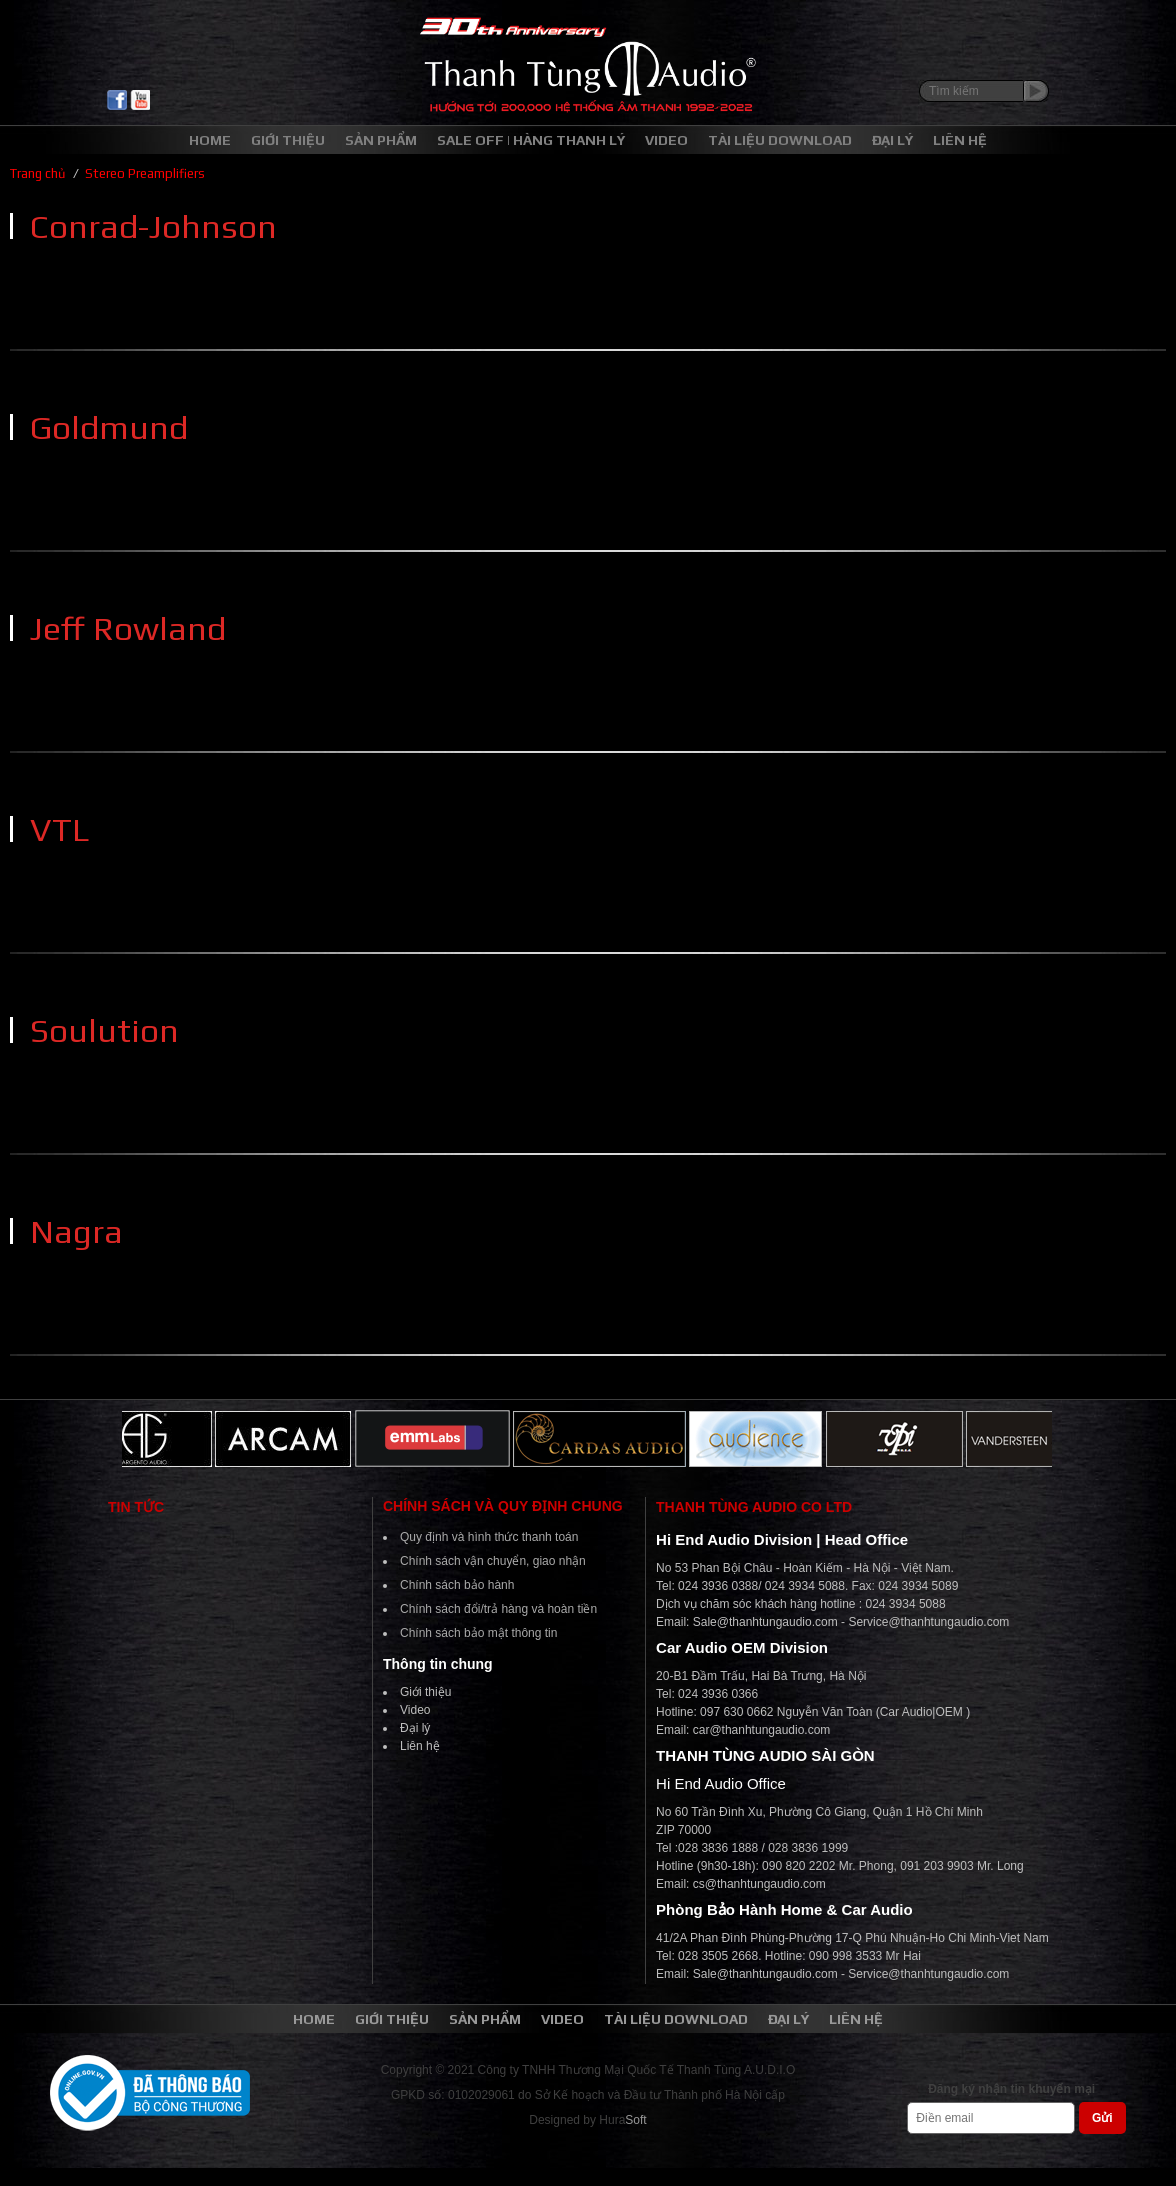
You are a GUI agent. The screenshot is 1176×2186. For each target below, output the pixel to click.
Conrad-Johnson (153, 226)
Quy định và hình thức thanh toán (489, 1537)
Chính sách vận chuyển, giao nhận (493, 1561)
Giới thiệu (425, 1692)
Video (415, 1710)
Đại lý (415, 1728)
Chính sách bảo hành (457, 1585)
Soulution (104, 1030)
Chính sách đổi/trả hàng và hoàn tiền (498, 1609)
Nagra (76, 1231)
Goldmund (109, 427)
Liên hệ (420, 1746)
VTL (59, 829)
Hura (622, 2120)
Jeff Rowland (128, 628)
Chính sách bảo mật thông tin (478, 1633)
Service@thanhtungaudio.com (928, 1622)
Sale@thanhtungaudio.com (765, 1622)
